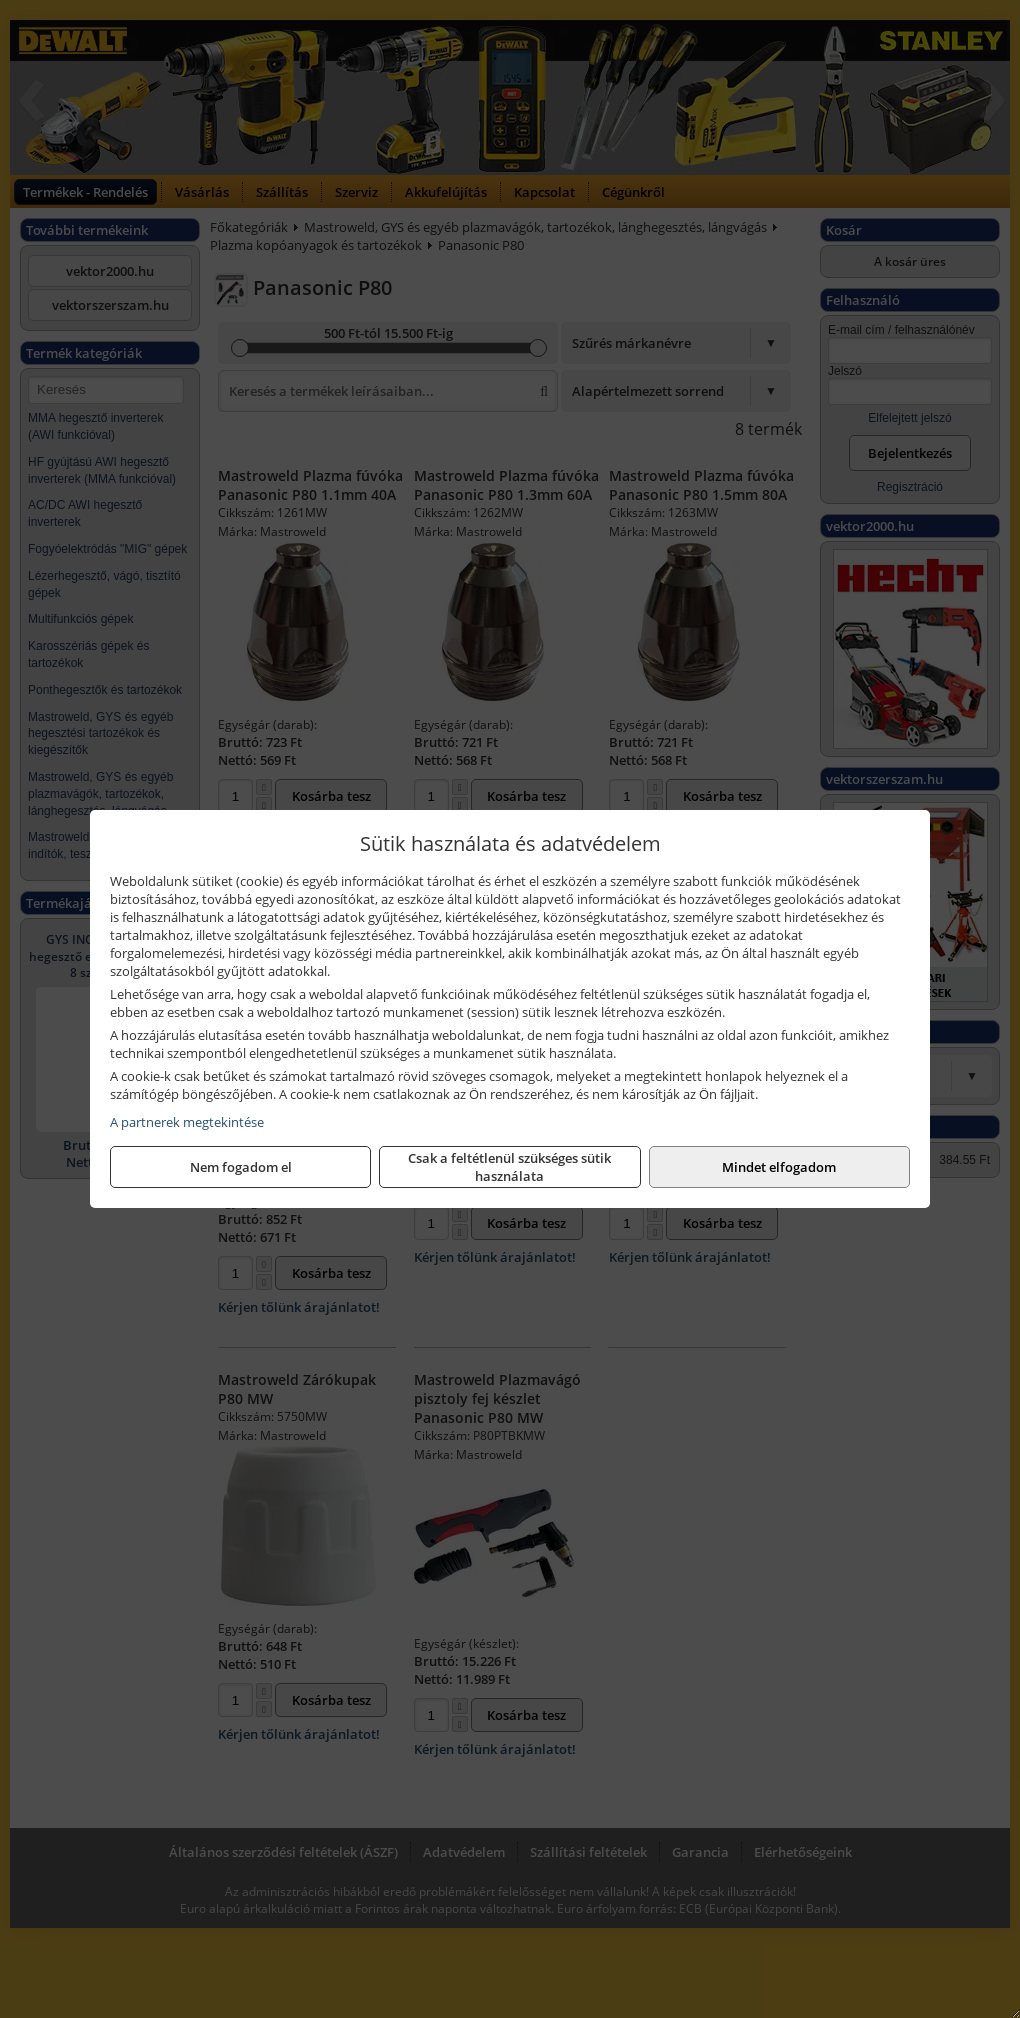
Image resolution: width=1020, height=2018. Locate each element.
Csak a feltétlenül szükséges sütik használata (509, 1167)
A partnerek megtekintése (187, 1122)
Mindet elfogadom (779, 1167)
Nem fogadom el (241, 1167)
